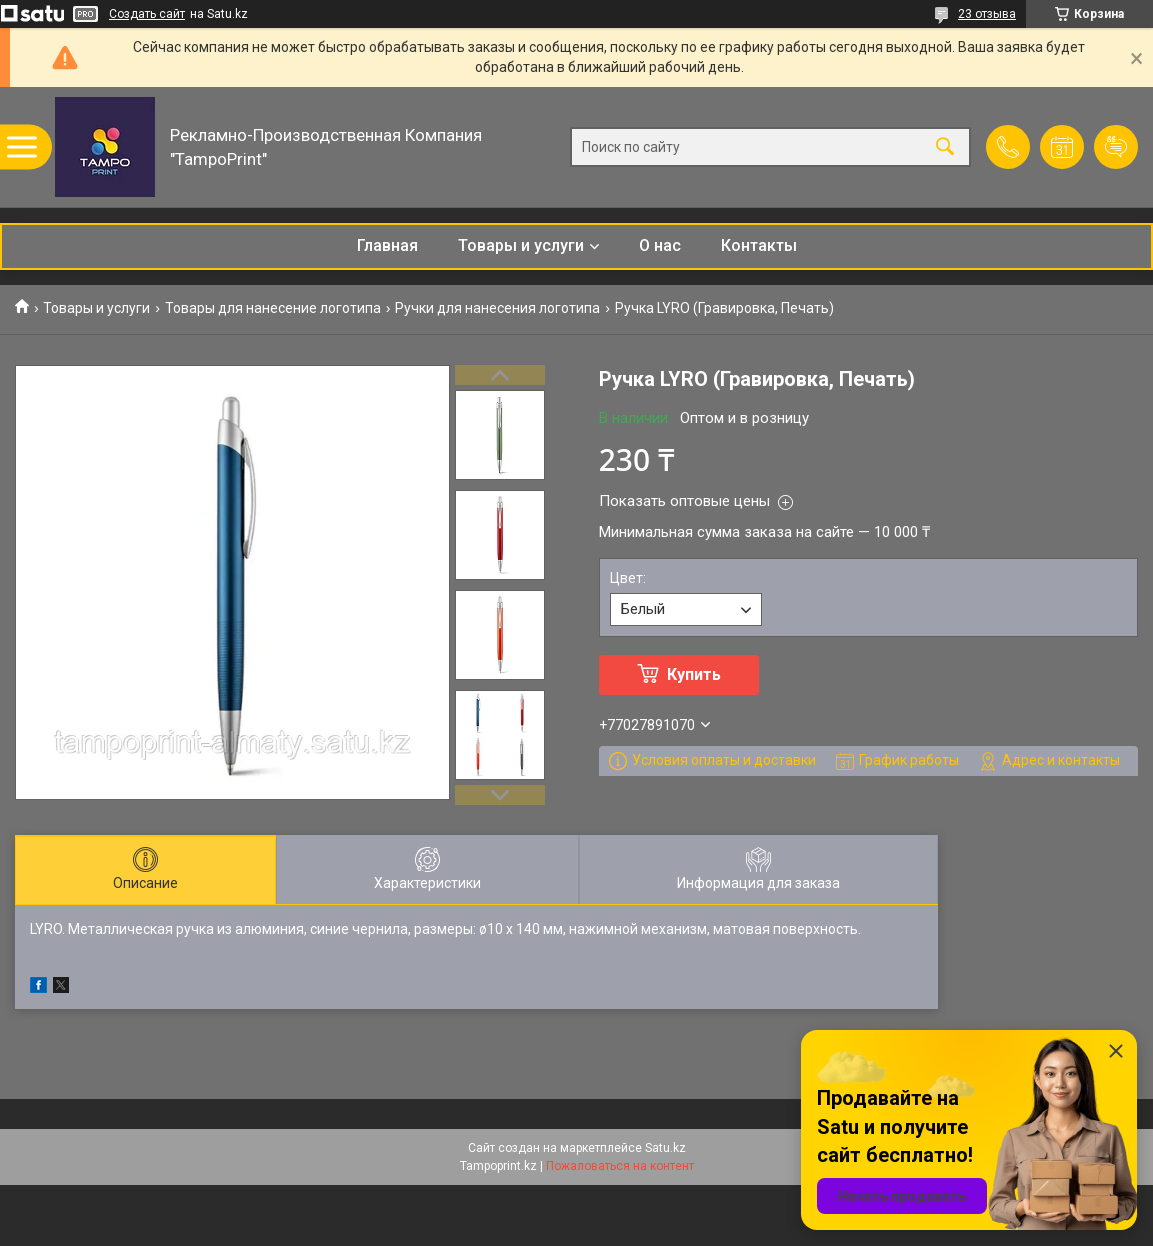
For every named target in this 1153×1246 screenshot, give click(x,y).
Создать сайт (147, 14)
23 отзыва (987, 14)
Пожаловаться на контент (620, 1166)
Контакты (759, 245)
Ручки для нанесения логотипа (497, 308)
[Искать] (945, 147)
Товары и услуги (521, 245)
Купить (694, 674)
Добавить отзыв (1116, 147)
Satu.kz (665, 1148)
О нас (660, 245)
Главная (387, 245)
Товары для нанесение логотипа (273, 308)
